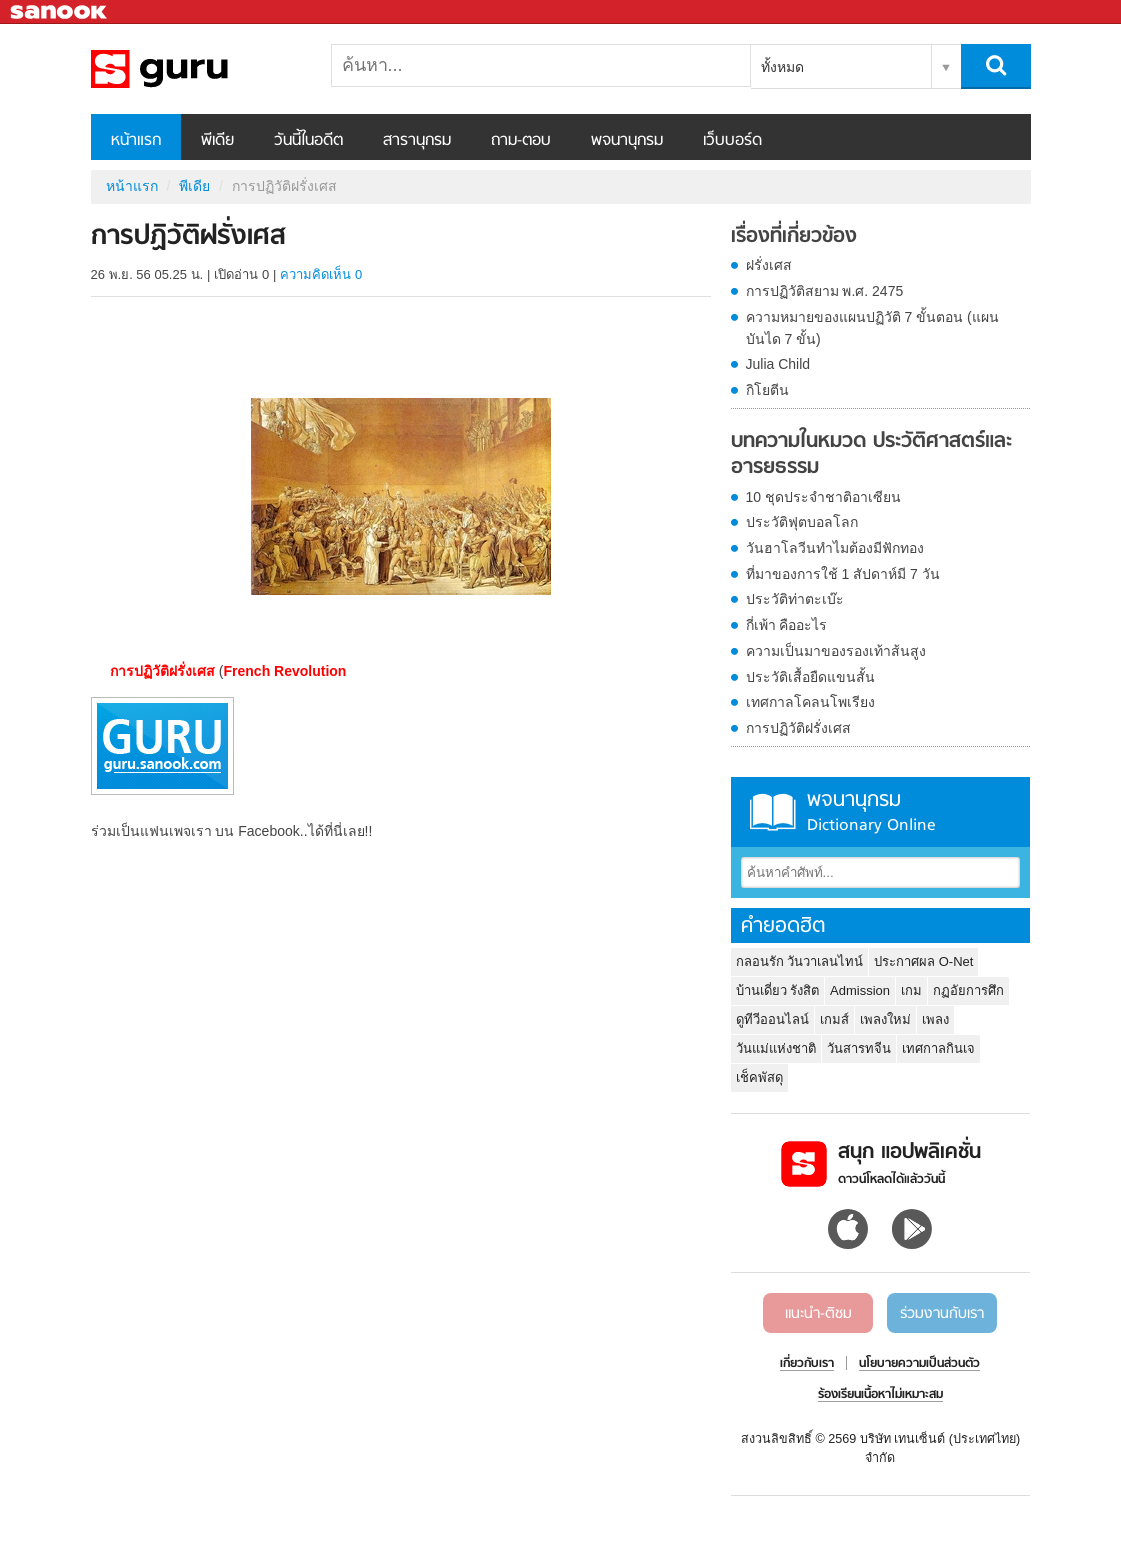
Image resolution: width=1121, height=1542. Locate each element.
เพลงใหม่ (885, 1019)
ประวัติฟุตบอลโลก (802, 522)
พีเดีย (217, 141)
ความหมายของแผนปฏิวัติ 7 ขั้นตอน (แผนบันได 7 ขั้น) (872, 328)
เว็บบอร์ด (732, 141)
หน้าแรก (136, 141)
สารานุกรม (417, 141)
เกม (911, 990)
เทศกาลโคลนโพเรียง (810, 702)
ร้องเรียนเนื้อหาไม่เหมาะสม (880, 1395)
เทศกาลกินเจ (938, 1048)
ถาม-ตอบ (521, 141)
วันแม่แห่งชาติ (776, 1048)
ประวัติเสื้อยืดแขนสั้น (810, 677)
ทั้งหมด (782, 67)
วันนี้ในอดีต (308, 141)
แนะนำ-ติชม (818, 1314)
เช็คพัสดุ (759, 1077)
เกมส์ (834, 1019)
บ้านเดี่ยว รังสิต (778, 990)
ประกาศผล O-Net (923, 961)
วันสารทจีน (859, 1048)
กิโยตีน (767, 390)
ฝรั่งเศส (769, 265)
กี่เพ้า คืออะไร (787, 625)
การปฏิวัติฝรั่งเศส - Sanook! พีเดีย (196, 69)
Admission (860, 990)
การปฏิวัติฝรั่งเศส (798, 728)
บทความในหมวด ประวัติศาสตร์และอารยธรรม (871, 454)
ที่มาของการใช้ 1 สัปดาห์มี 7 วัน (843, 574)
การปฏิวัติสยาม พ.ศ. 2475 (825, 291)
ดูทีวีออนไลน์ (772, 1019)
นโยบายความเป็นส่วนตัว (919, 1364)
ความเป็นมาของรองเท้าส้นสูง (836, 651)
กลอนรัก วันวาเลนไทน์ (800, 961)
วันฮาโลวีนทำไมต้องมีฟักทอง (835, 548)
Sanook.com (60, 12)
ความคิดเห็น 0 (321, 274)
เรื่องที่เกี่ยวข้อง (794, 237)
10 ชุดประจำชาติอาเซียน (823, 497)
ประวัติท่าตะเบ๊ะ (795, 599)
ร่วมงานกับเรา (942, 1314)
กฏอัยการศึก (968, 990)
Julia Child (778, 364)
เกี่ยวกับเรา (807, 1364)
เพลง (935, 1019)
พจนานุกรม (627, 141)
